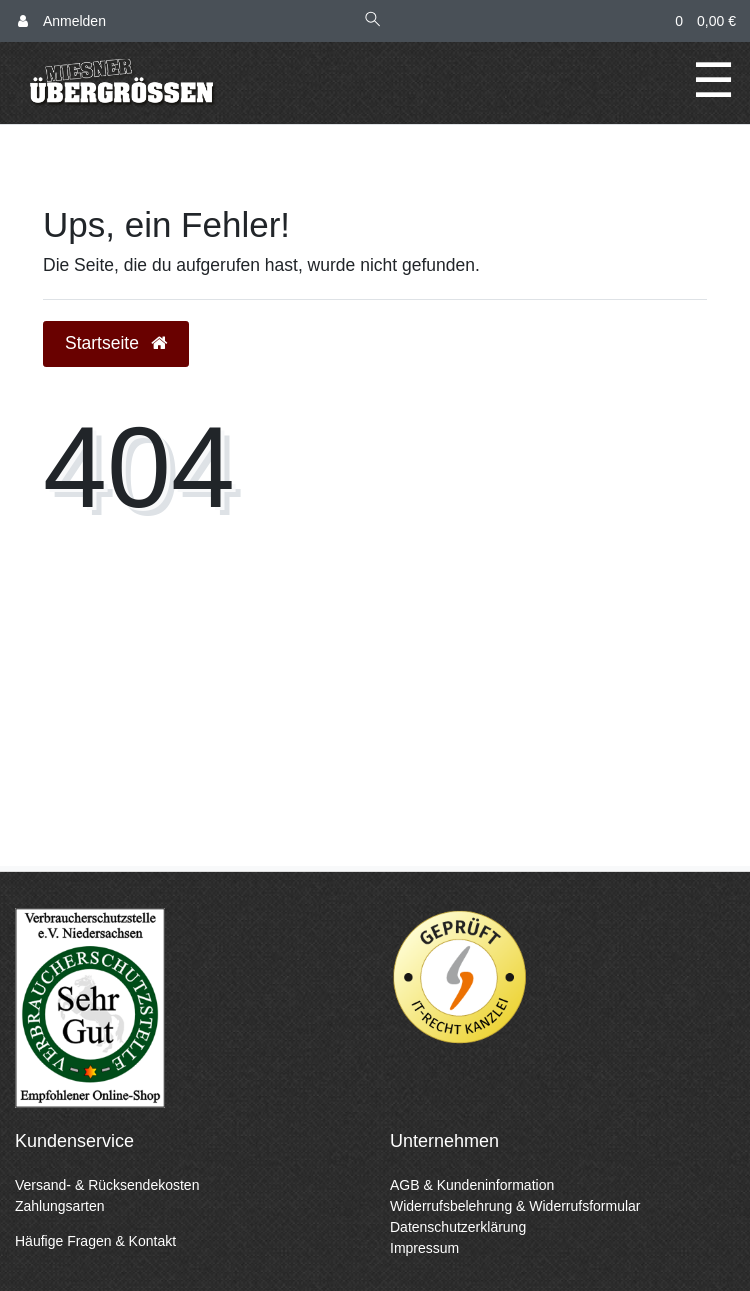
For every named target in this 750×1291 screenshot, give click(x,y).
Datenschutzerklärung (458, 1227)
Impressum (424, 1248)
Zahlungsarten (60, 1206)
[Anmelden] (62, 21)
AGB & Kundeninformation (472, 1185)
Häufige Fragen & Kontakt (95, 1241)
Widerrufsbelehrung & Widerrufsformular (515, 1206)
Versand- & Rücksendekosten (107, 1185)
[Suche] (373, 21)
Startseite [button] (116, 343)
